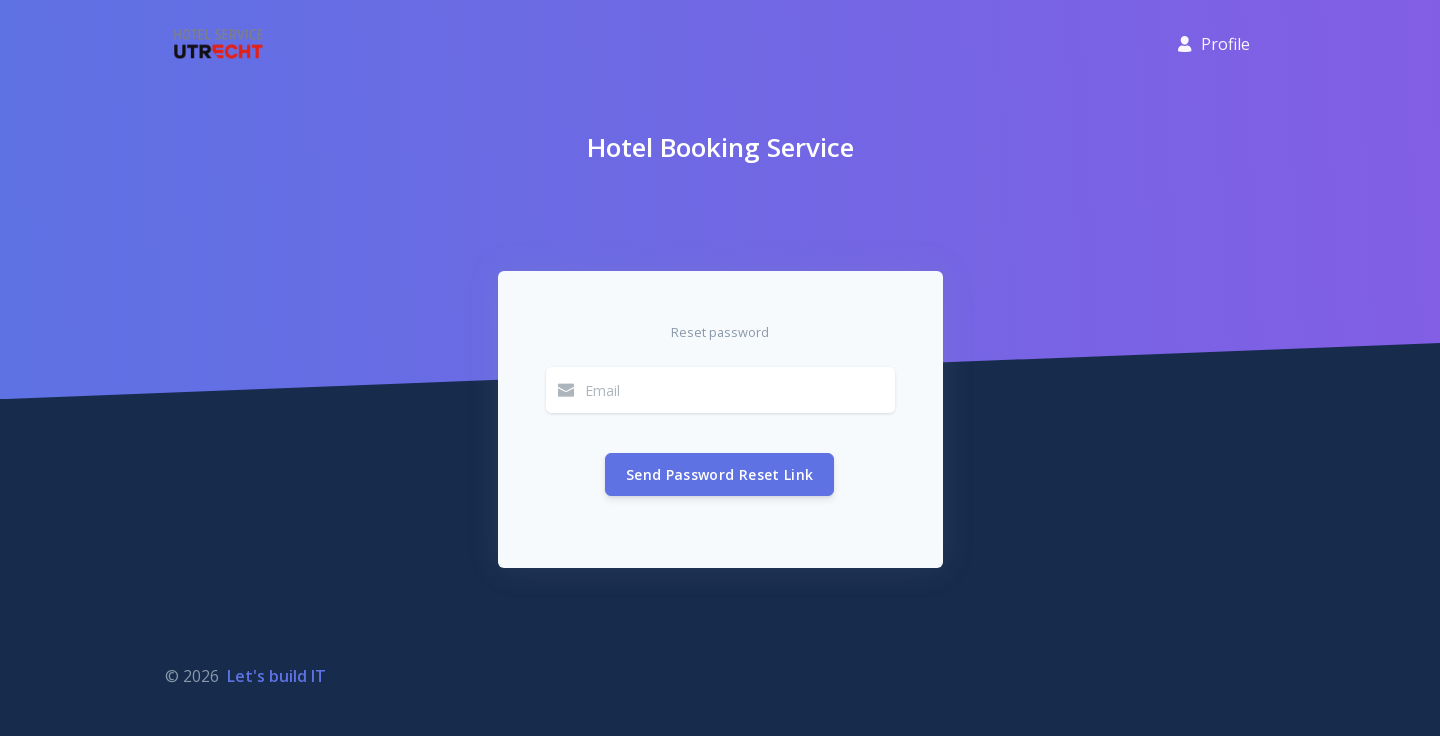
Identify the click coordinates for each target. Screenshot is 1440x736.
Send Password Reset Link (719, 474)
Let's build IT (276, 676)
